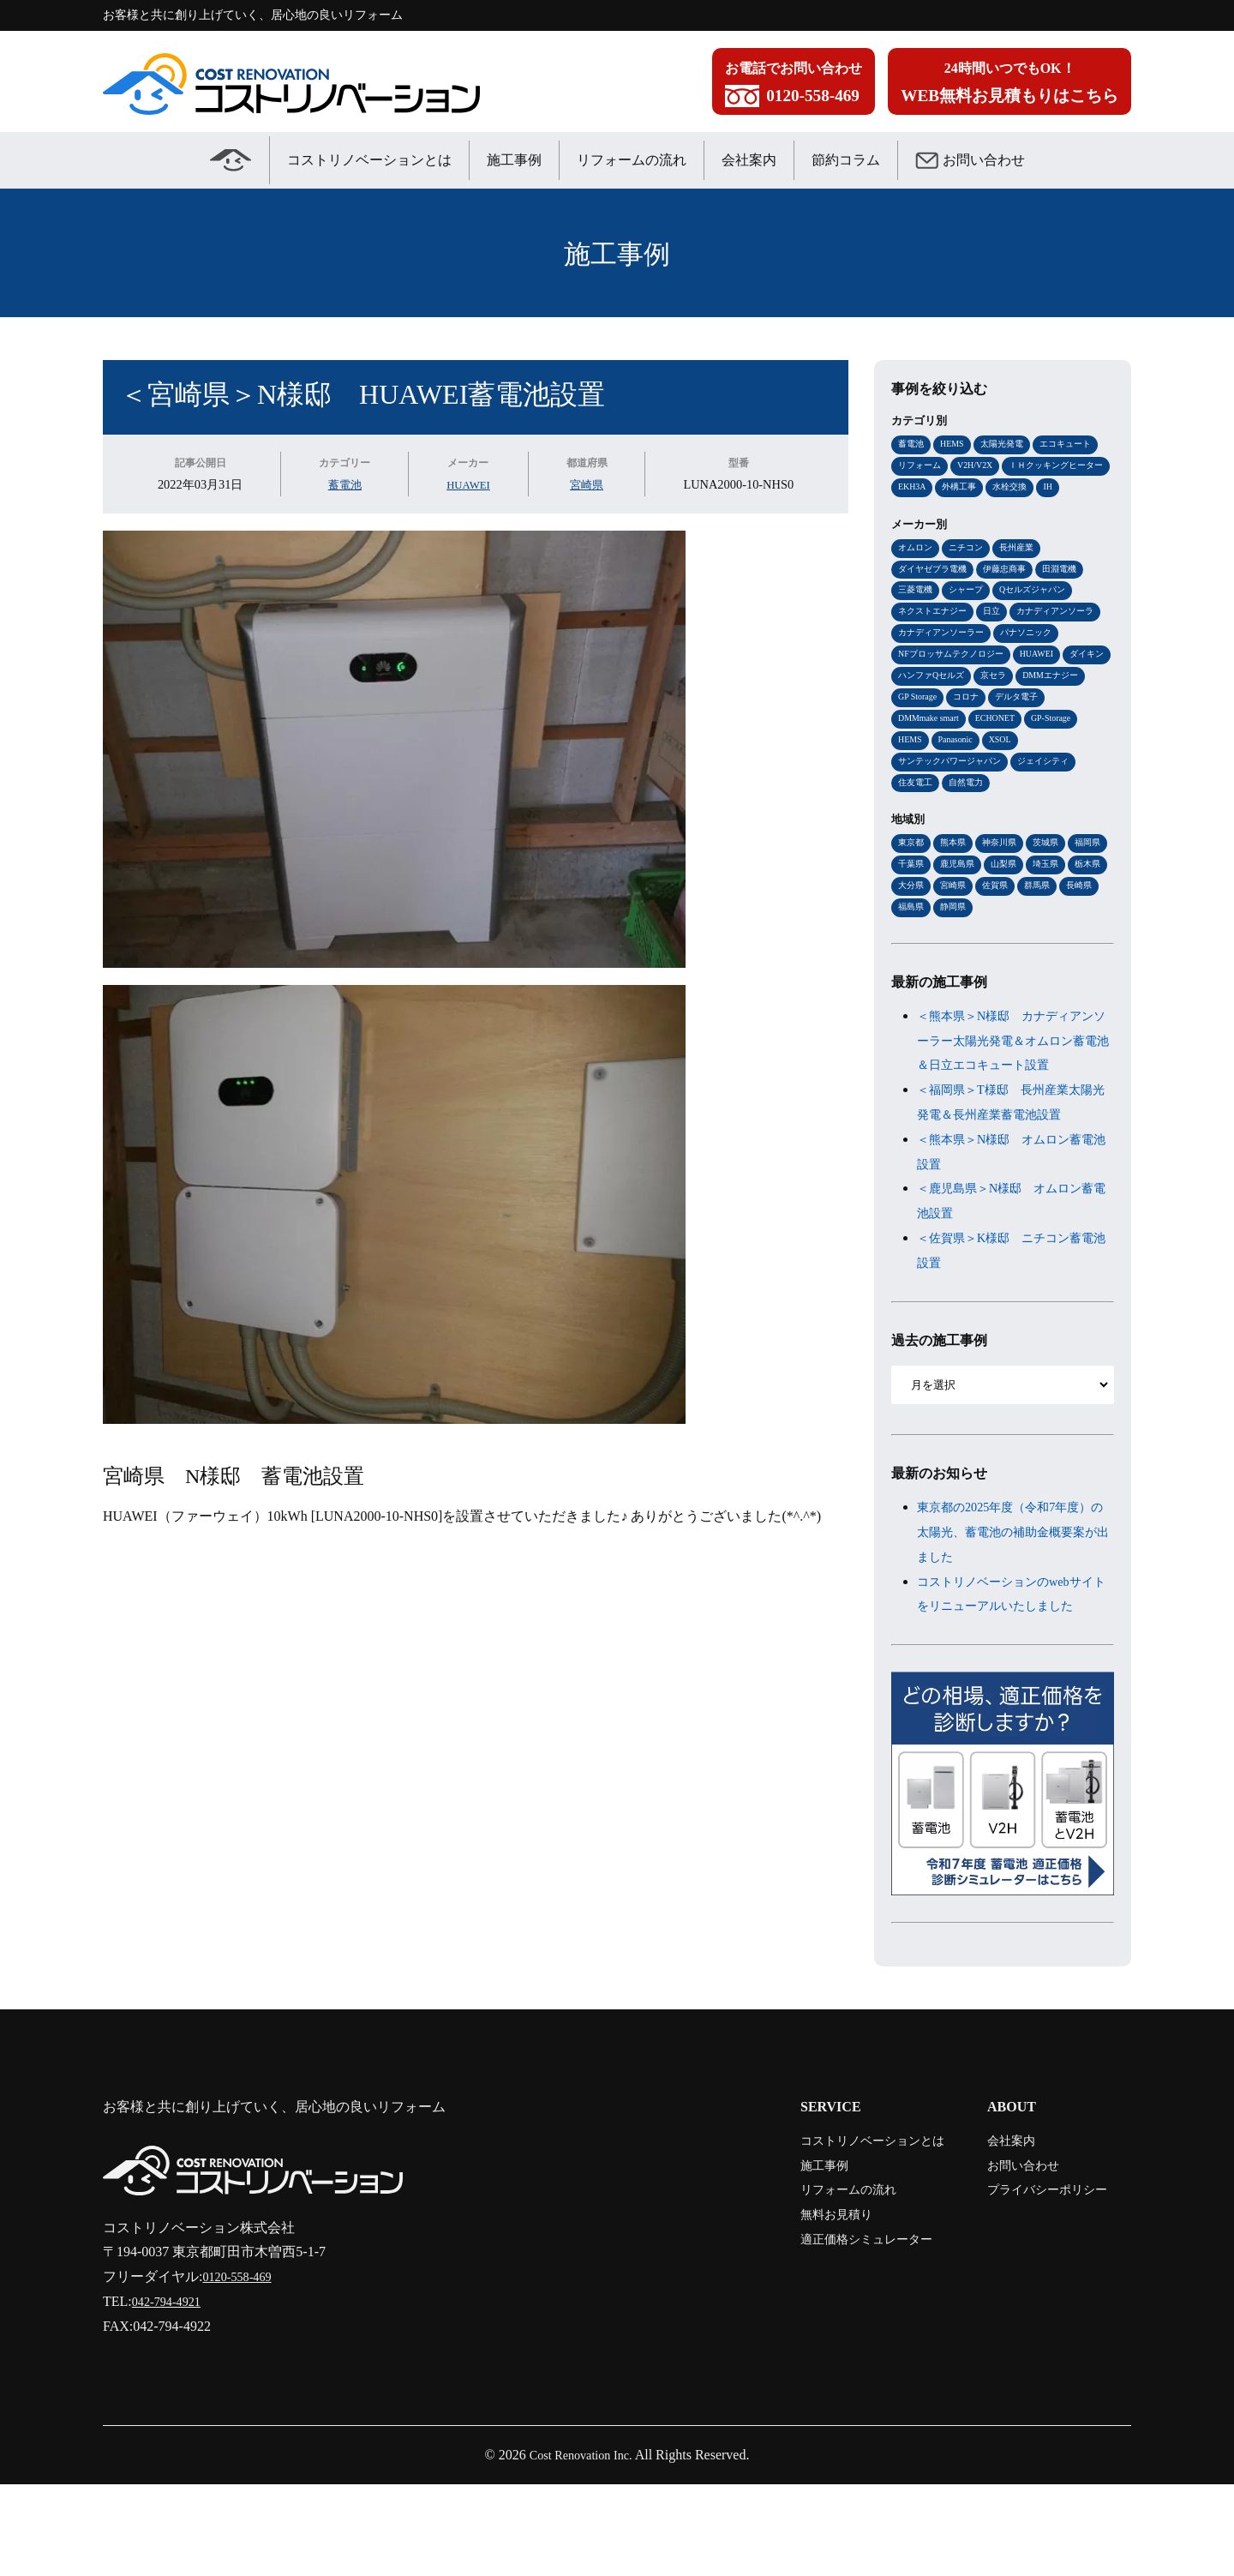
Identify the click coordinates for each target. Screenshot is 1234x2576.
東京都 (912, 882)
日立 (999, 640)
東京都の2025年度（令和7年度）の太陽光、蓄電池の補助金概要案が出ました (1013, 1600)
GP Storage (1042, 730)
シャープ (971, 618)
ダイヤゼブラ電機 (935, 596)
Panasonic (1082, 776)
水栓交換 (917, 512)
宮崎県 (589, 484)
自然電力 (1044, 820)
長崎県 (957, 950)
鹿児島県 (1006, 904)
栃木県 (957, 927)
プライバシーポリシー (1035, 2281)
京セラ (912, 730)
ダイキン (971, 708)
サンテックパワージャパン (995, 798)
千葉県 (957, 904)
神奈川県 (1006, 882)
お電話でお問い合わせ (793, 86)
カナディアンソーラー (1046, 663)
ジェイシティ (926, 820)
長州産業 (1025, 573)
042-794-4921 (171, 2393)
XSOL (910, 798)
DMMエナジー (973, 730)
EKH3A (1034, 488)
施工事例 (514, 160)
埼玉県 (912, 927)
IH (957, 512)
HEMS (956, 444)
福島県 (1001, 950)
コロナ (912, 753)
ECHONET (920, 776)
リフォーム (921, 466)
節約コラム (846, 160)
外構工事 (1085, 488)
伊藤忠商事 (1013, 596)
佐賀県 (1090, 927)
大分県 (1001, 927)
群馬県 (912, 950)
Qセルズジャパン (1042, 618)
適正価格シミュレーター (834, 2330)
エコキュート (1077, 444)
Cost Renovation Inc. (581, 2546)
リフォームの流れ (631, 160)
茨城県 (1055, 882)
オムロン (917, 573)
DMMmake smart (1040, 753)
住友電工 (990, 820)
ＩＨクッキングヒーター (950, 488)
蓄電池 (343, 484)
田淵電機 (1072, 596)
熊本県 (957, 882)
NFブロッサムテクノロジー (1029, 686)
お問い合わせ (970, 160)
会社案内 (749, 160)
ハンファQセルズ (1042, 708)
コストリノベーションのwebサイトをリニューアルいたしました (1013, 1674)
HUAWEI (468, 484)
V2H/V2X (981, 466)
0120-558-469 (241, 2368)
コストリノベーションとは (369, 160)
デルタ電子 (966, 753)
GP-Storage (981, 776)
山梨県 (1055, 904)
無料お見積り (800, 2305)
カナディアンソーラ (940, 663)
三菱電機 (917, 618)
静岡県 (1046, 950)
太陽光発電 (1009, 444)
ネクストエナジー (935, 640)
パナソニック (926, 686)
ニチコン (971, 573)
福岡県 (912, 904)
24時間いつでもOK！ (1009, 86)
